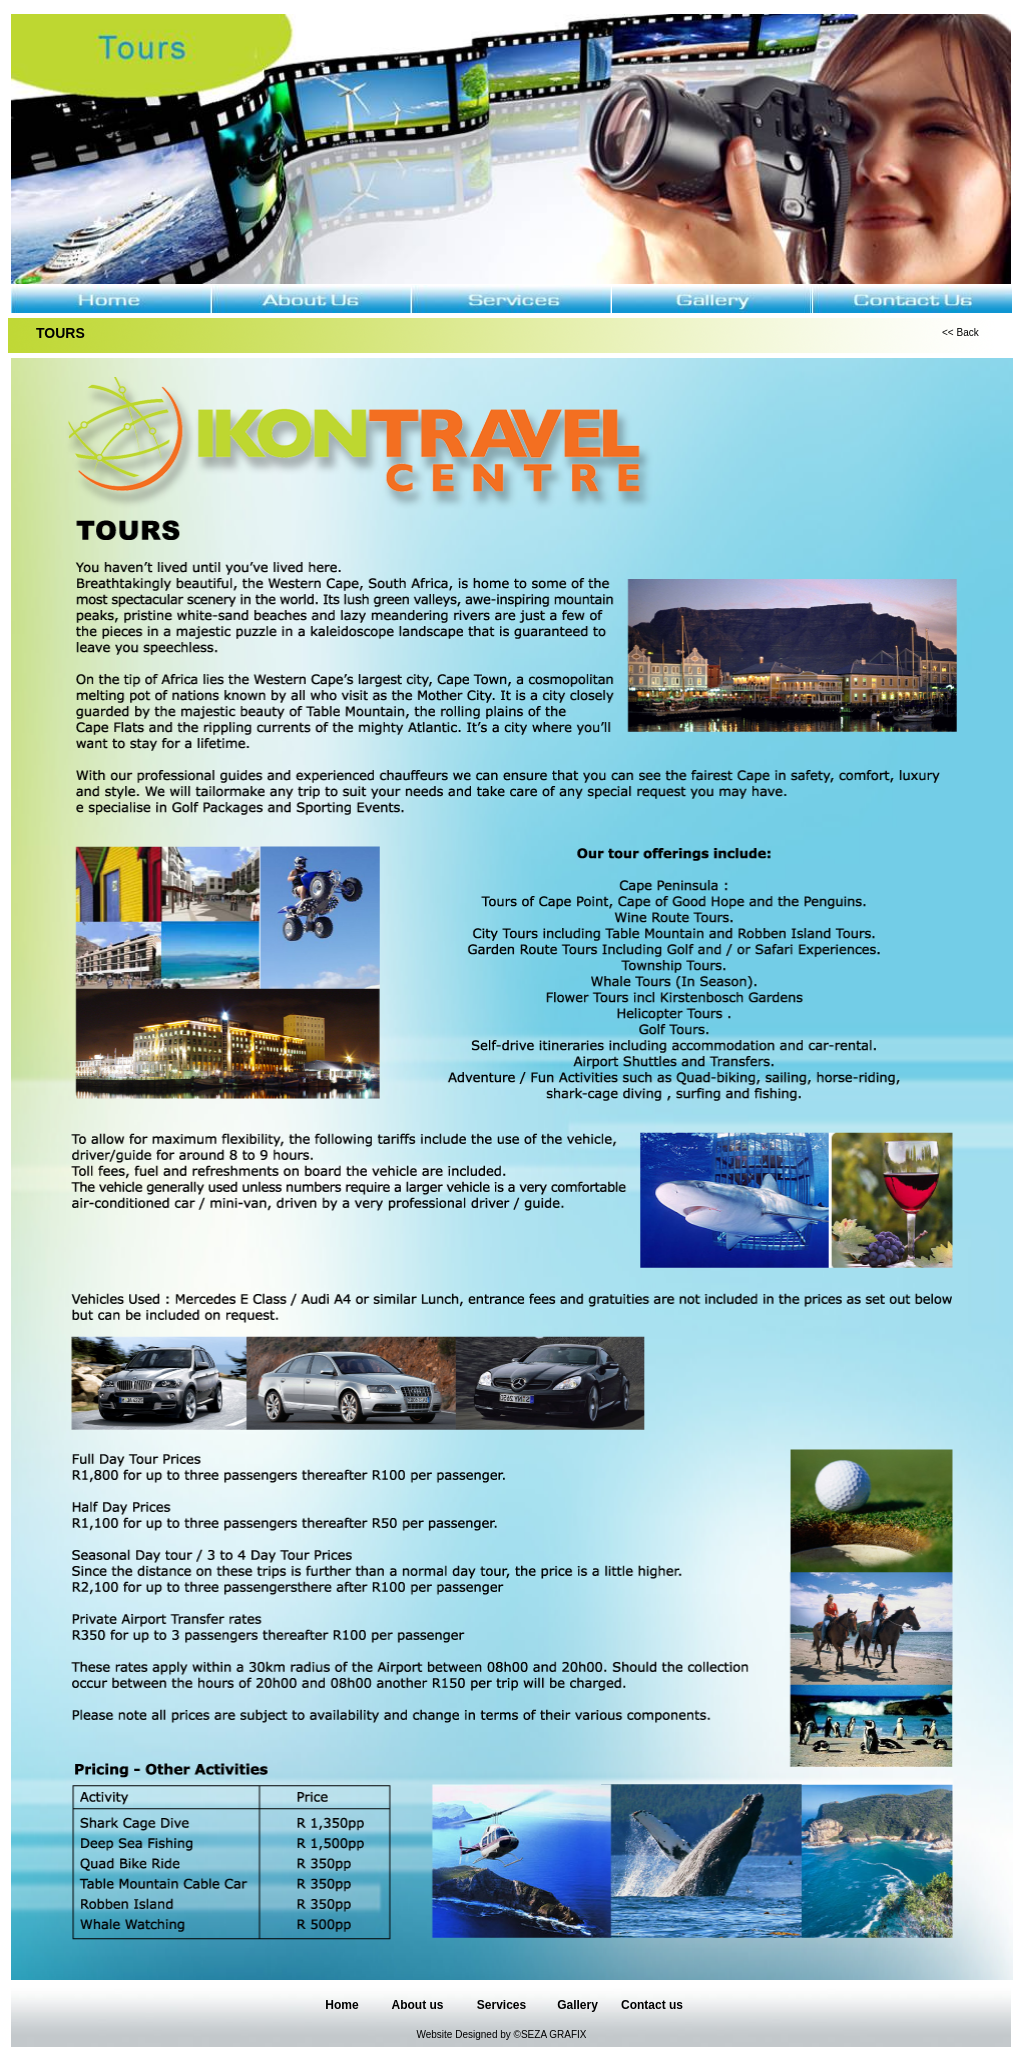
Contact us (652, 2005)
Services (501, 2005)
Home (341, 2005)
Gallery (577, 2005)
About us (418, 2005)
